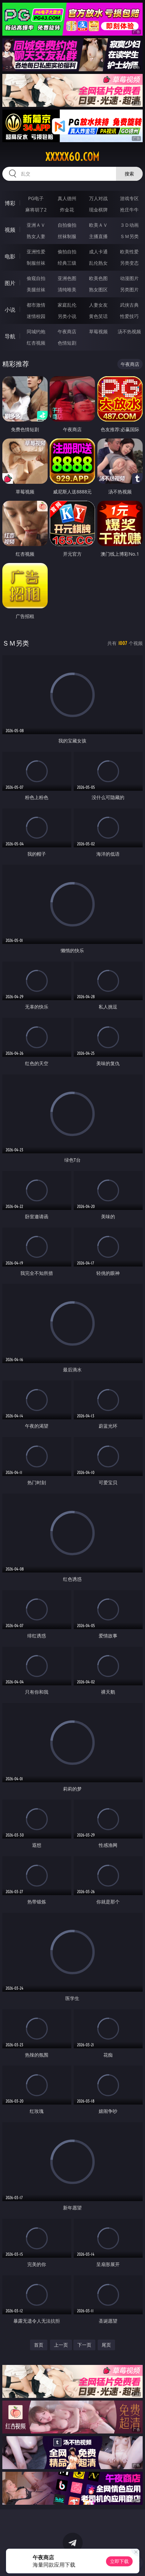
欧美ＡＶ (98, 225)
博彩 (10, 203)
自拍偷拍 (67, 225)
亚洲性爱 (36, 251)
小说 (10, 309)
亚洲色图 (67, 278)
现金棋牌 (98, 209)
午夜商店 (67, 331)
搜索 (129, 173)
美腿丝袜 (36, 289)
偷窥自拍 (36, 278)
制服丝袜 (36, 263)
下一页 (84, 2345)
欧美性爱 (129, 251)
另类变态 (129, 263)
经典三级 (67, 263)
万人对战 (98, 198)
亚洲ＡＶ (36, 225)
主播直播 (98, 236)
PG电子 (36, 198)
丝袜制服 (67, 236)
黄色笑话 (98, 316)
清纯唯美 (67, 289)
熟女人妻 (36, 236)
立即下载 (119, 2561)
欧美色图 (98, 278)
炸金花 (67, 209)
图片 (10, 283)
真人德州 (67, 198)
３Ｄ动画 (129, 225)
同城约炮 (36, 331)
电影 (10, 256)
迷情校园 (36, 316)
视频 (10, 229)
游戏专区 (129, 198)
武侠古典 (129, 305)
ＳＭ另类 (129, 236)
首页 (38, 2345)
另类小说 (67, 316)
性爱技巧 (129, 316)
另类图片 (129, 289)
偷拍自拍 (67, 251)
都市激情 (36, 305)
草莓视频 (98, 331)
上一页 (61, 2345)
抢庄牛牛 (129, 209)
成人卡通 (98, 251)
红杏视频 (36, 343)
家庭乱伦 (67, 305)
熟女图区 (98, 289)
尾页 (106, 2345)
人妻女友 (98, 305)
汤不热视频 (129, 331)
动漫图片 (129, 278)
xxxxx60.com (72, 156)
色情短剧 (67, 343)
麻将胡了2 (36, 209)
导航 (10, 336)
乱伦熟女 (98, 263)
